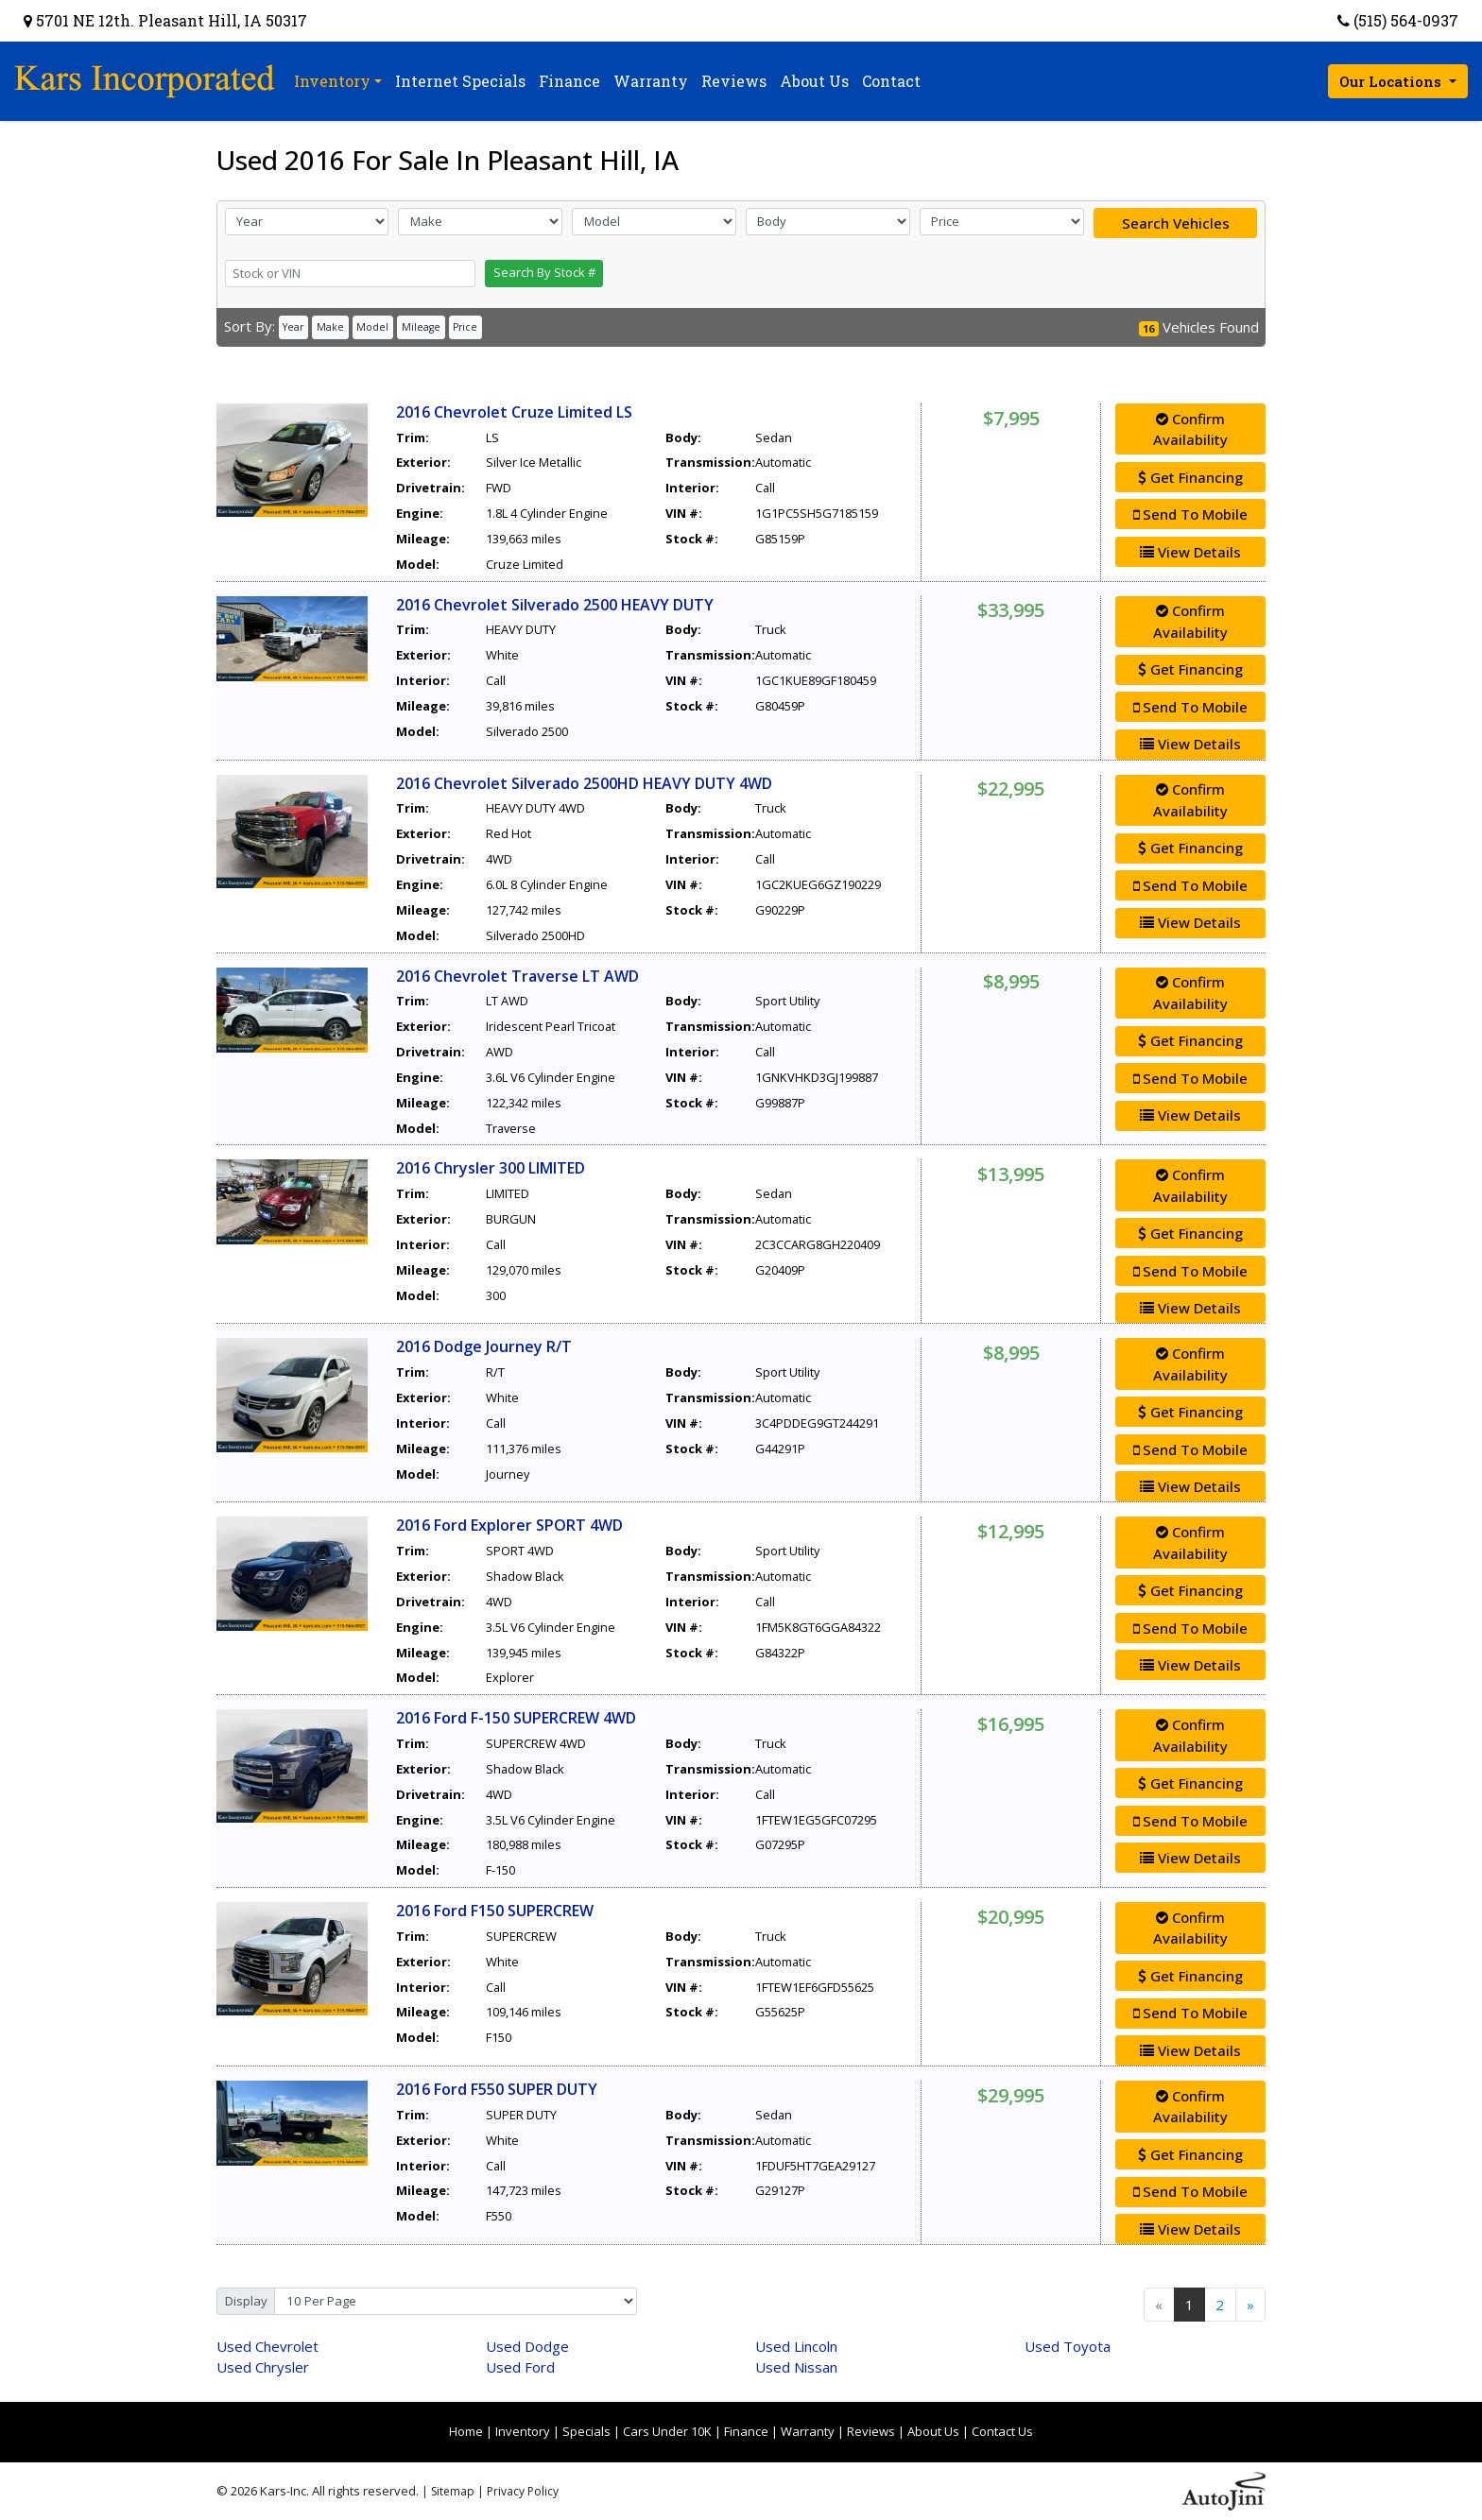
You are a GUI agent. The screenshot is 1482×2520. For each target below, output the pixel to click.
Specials (586, 2431)
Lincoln (796, 2346)
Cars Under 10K (667, 2431)
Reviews (871, 2431)
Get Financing (1190, 477)
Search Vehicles (1176, 223)
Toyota (1068, 2346)
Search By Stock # (544, 272)
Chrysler (262, 2366)
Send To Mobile (1190, 514)
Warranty (808, 2431)
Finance (746, 2431)
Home (466, 2431)
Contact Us (1002, 2431)
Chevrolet (267, 2346)
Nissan (796, 2366)
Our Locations (1392, 81)
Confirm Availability (1190, 429)
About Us (933, 2431)
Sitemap (452, 2491)
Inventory (522, 2431)
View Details (1190, 551)
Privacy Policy (523, 2491)
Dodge (527, 2346)
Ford (520, 2366)
